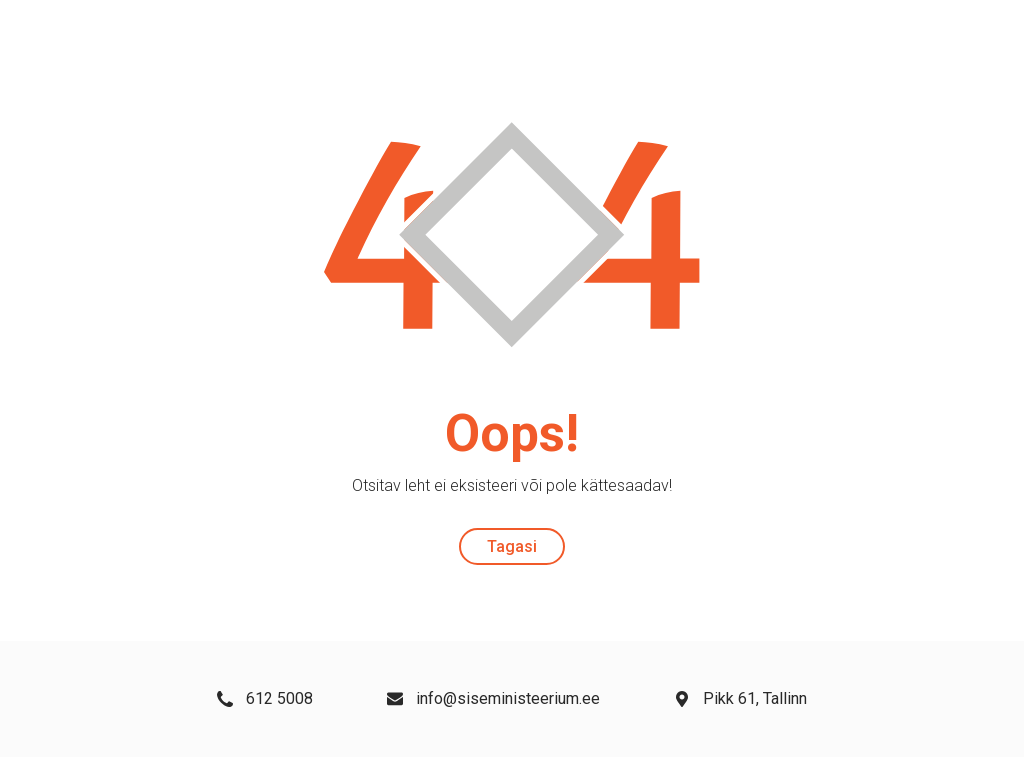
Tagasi (512, 546)
